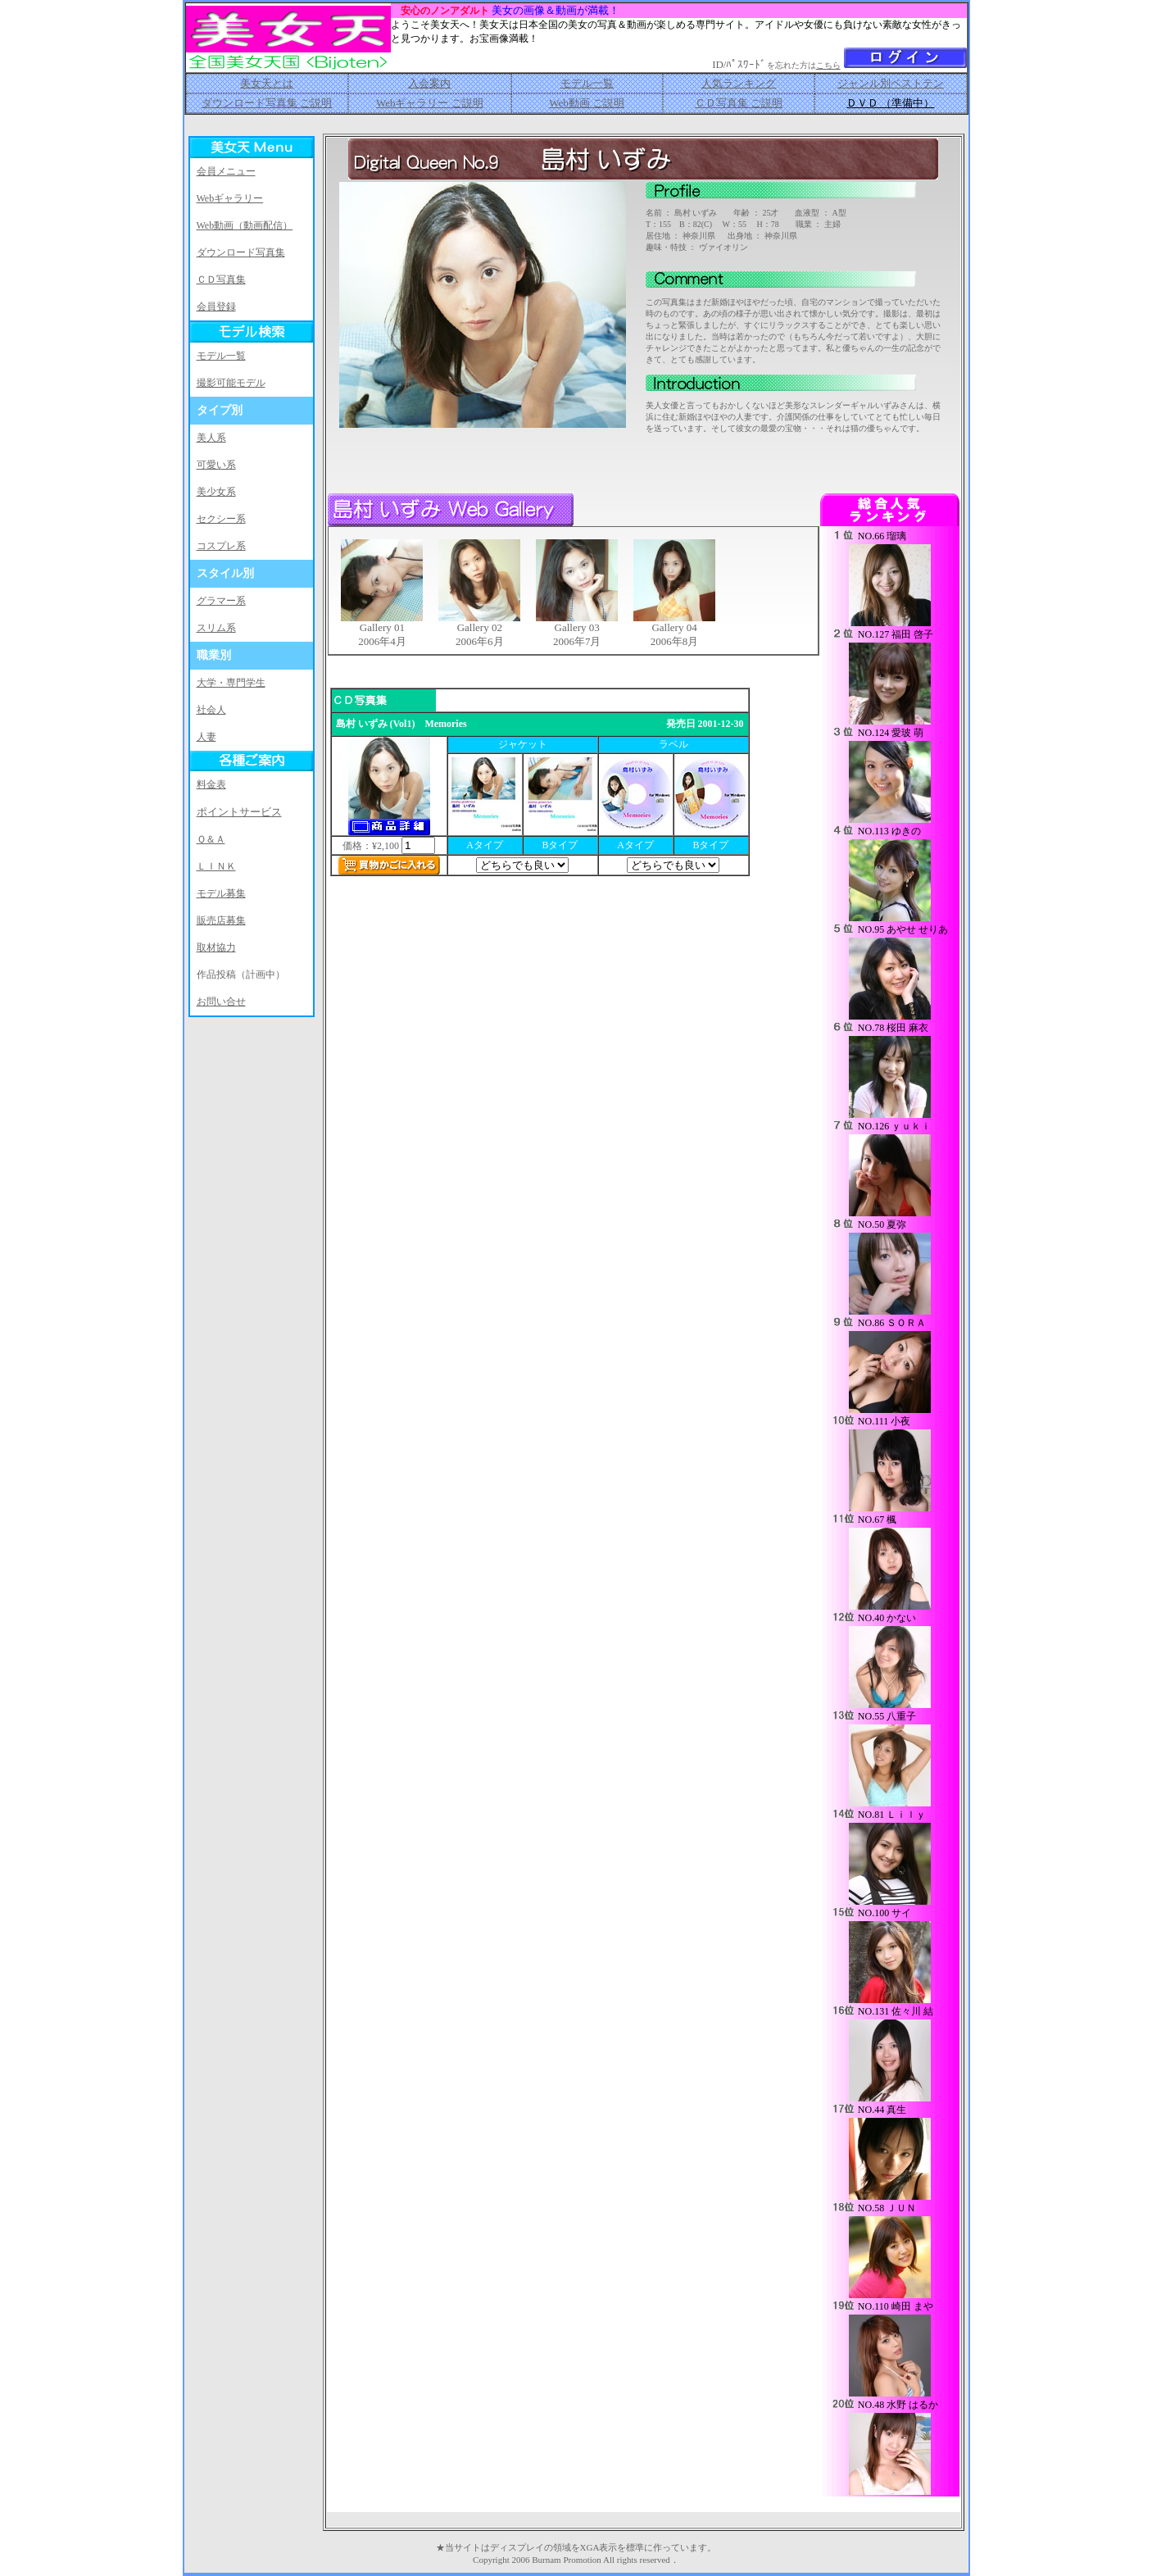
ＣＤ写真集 (221, 279)
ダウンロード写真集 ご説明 (267, 103)
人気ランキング (738, 83)
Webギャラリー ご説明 (429, 103)
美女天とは (266, 83)
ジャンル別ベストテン (890, 83)
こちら (828, 65)
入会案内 (429, 83)
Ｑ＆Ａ (211, 839)
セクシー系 (221, 519)
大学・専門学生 (231, 682)
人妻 (206, 737)
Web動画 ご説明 (586, 103)
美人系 (211, 437)
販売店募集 (221, 920)
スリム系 (216, 628)
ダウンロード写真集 (241, 252)
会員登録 (216, 306)
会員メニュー (226, 171)
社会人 (211, 710)
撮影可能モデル (231, 382)
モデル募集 (221, 893)
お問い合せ (221, 1001)
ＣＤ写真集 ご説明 (738, 103)
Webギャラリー (230, 198)
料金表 (211, 784)
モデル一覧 (587, 83)
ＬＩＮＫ (216, 866)
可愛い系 (216, 464)
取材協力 (216, 947)
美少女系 (216, 491)
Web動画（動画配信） (245, 225)
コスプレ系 (221, 546)
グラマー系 (221, 601)
